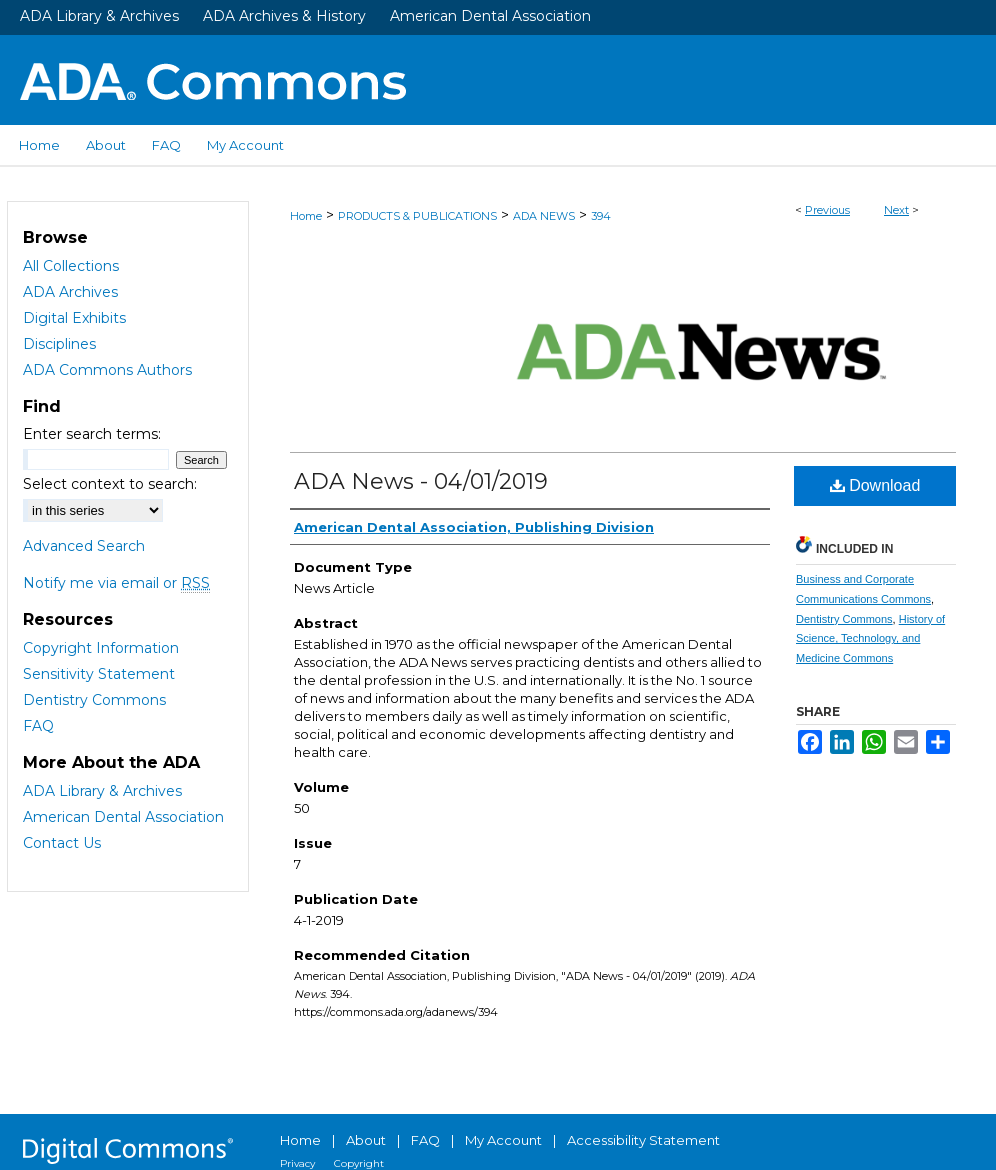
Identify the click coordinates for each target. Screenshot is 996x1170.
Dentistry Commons (844, 619)
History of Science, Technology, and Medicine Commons (870, 639)
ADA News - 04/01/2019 (421, 481)
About (366, 1140)
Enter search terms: (92, 434)
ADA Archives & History (284, 16)
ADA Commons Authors (107, 370)
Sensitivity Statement (99, 674)
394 (601, 216)
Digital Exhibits (74, 318)
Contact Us (62, 843)
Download (875, 485)
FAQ (38, 726)
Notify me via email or (116, 583)
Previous (827, 210)
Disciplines (59, 344)
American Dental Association (490, 16)
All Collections (71, 266)
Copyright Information (101, 648)
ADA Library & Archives (99, 16)
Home (306, 216)
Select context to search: (110, 484)
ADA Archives (70, 292)
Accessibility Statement (643, 1140)
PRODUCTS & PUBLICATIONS (417, 216)
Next (896, 210)
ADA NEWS (544, 216)
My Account (503, 1140)
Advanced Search (84, 546)
